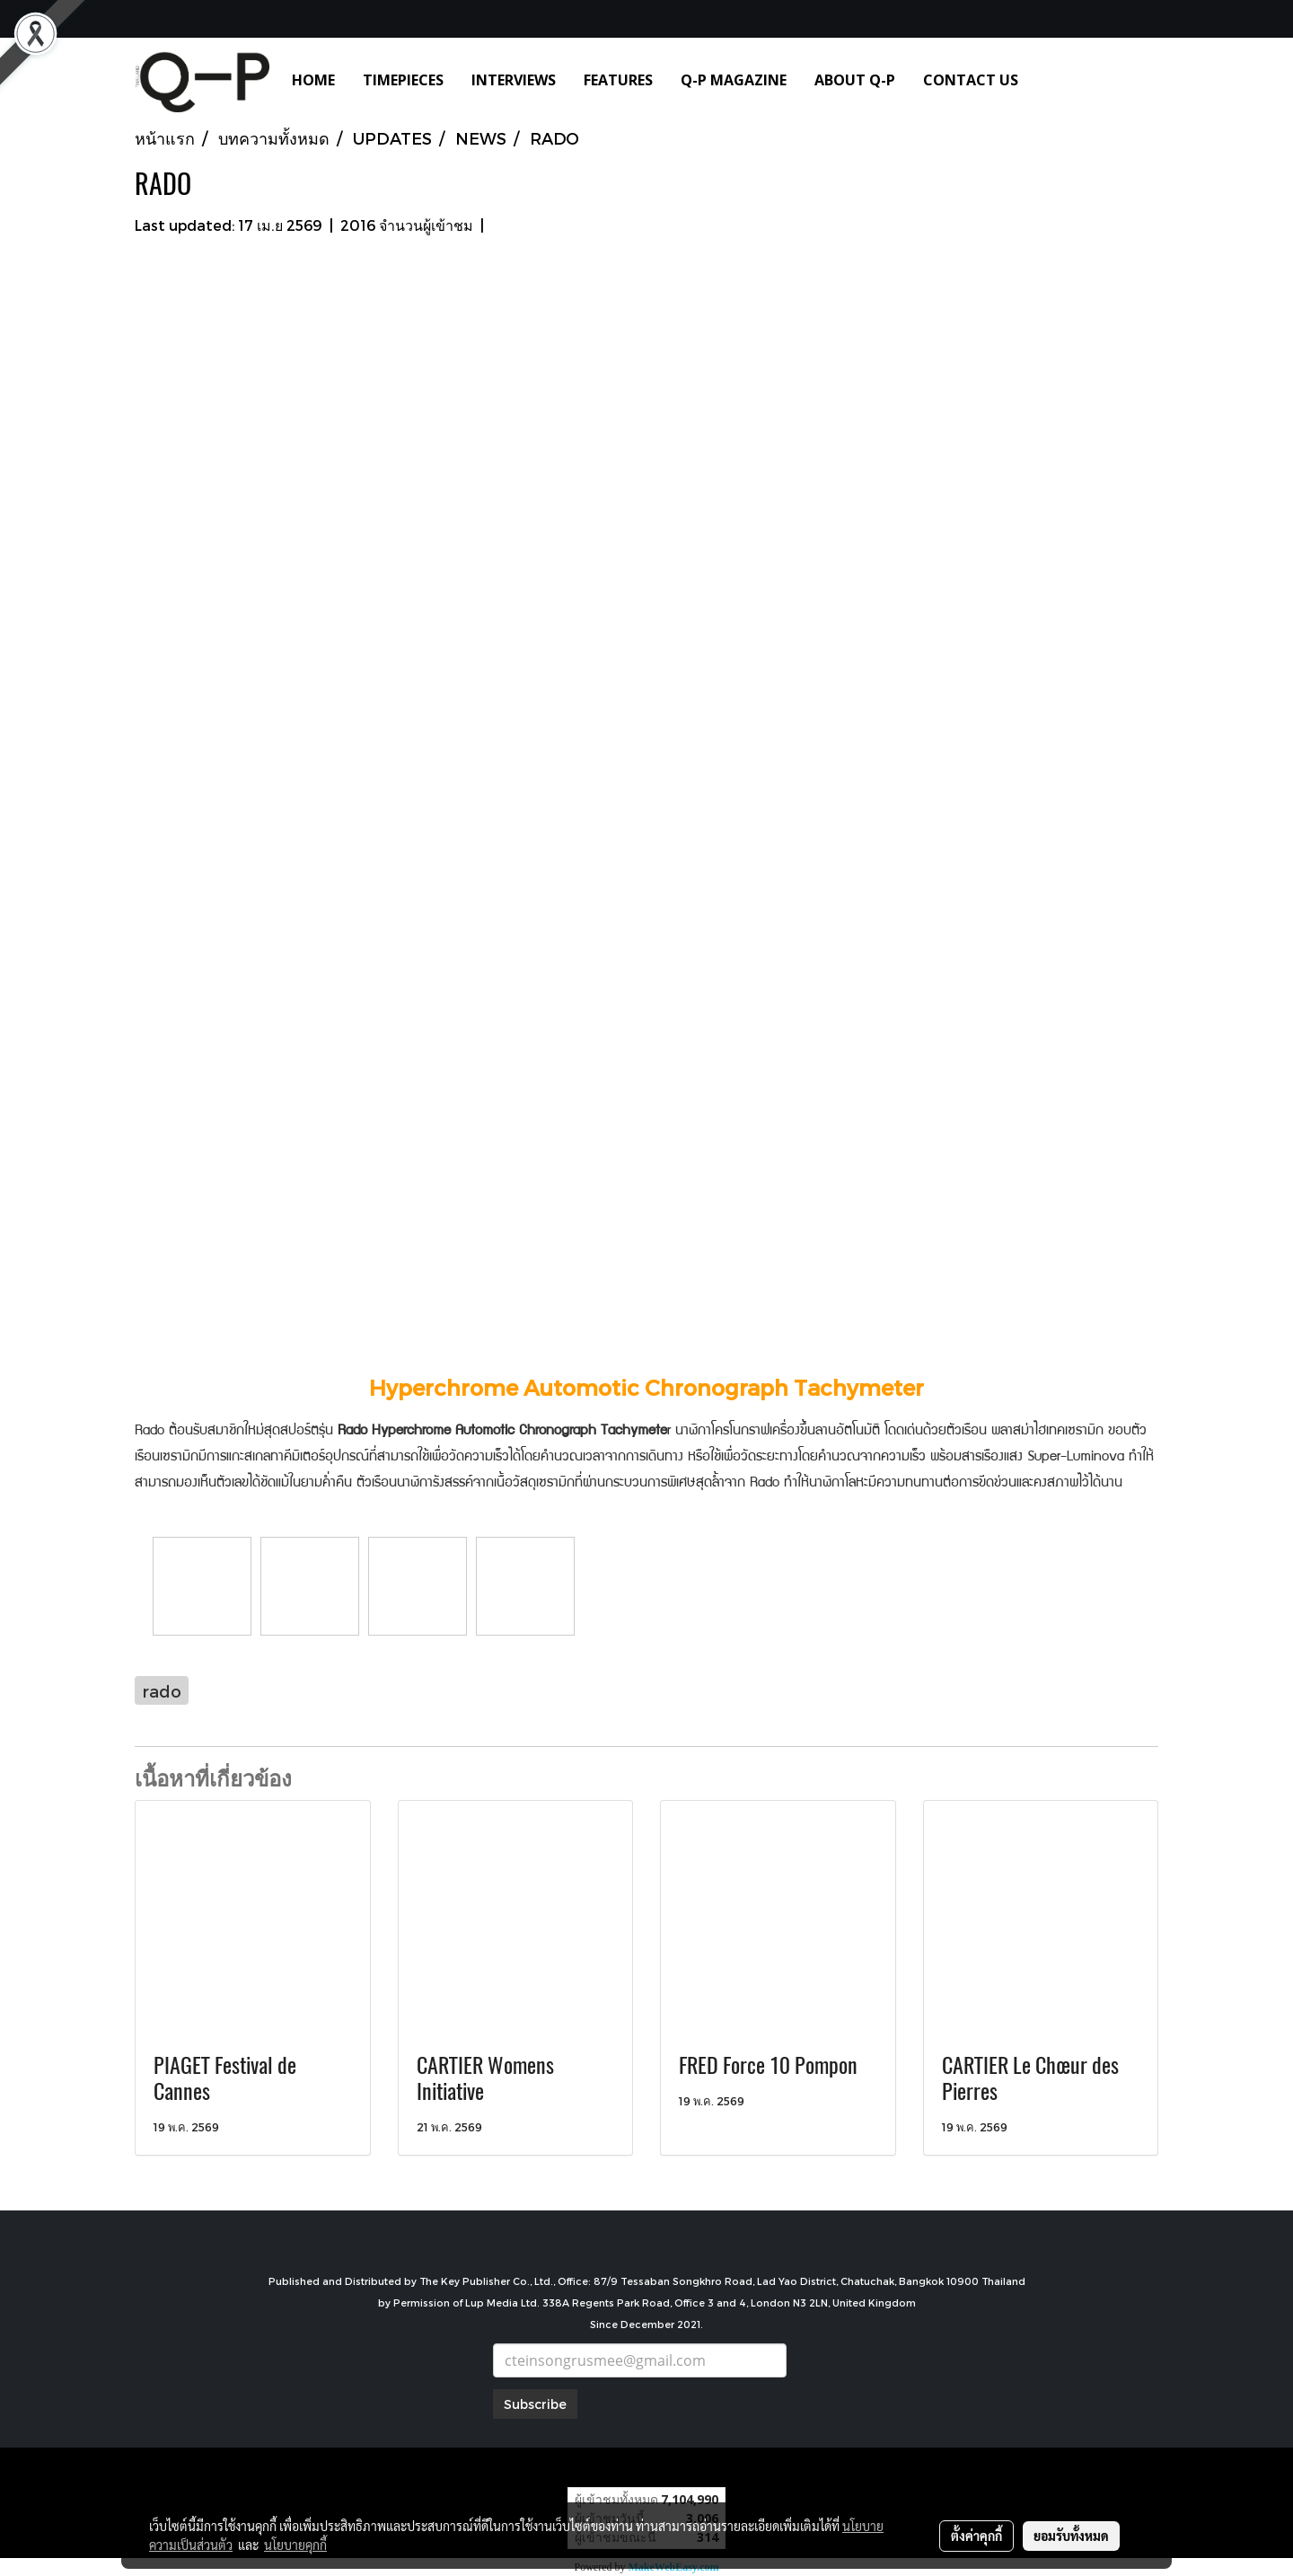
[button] (1059, 80)
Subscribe (535, 2404)
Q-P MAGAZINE (734, 80)
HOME (313, 80)
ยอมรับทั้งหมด (1071, 2535)
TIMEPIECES (403, 80)
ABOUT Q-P (854, 80)
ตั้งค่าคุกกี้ (976, 2535)
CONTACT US (970, 80)
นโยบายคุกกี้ (295, 2544)
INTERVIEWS (513, 80)
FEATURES (618, 80)
